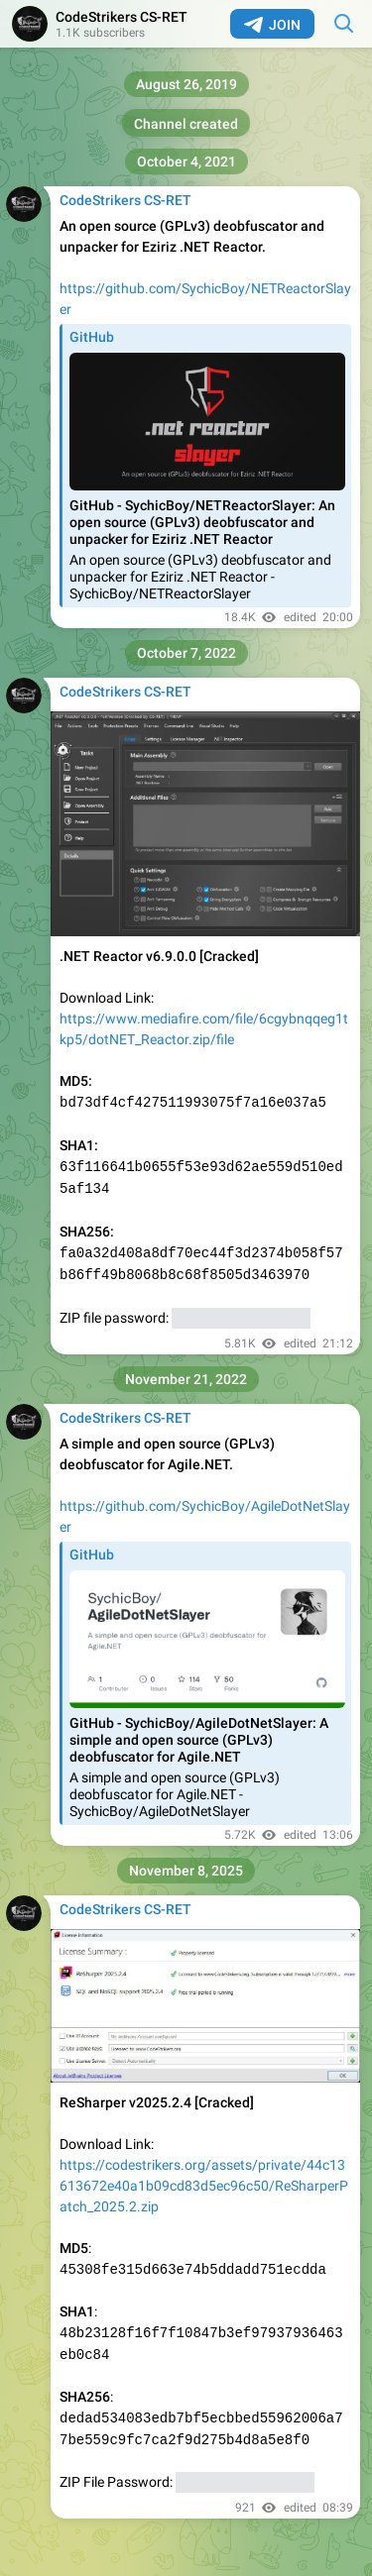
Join (272, 25)
